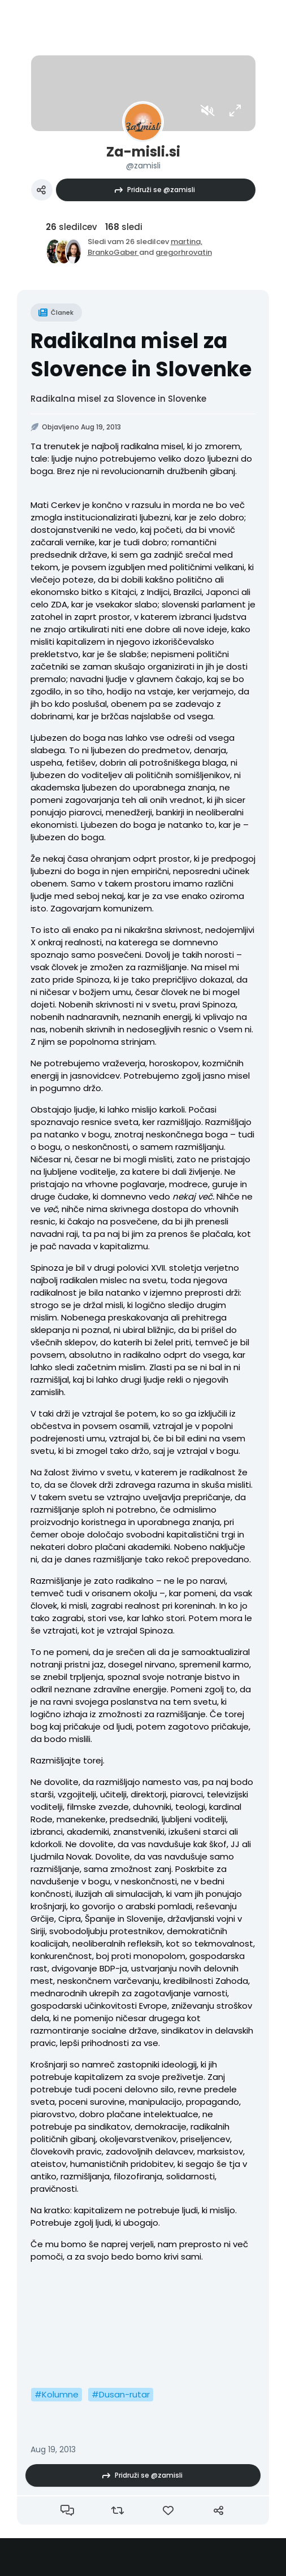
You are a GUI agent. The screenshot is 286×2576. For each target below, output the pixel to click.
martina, (186, 241)
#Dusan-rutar (121, 2394)
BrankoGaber (113, 252)
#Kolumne (56, 2394)
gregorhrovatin (183, 252)
